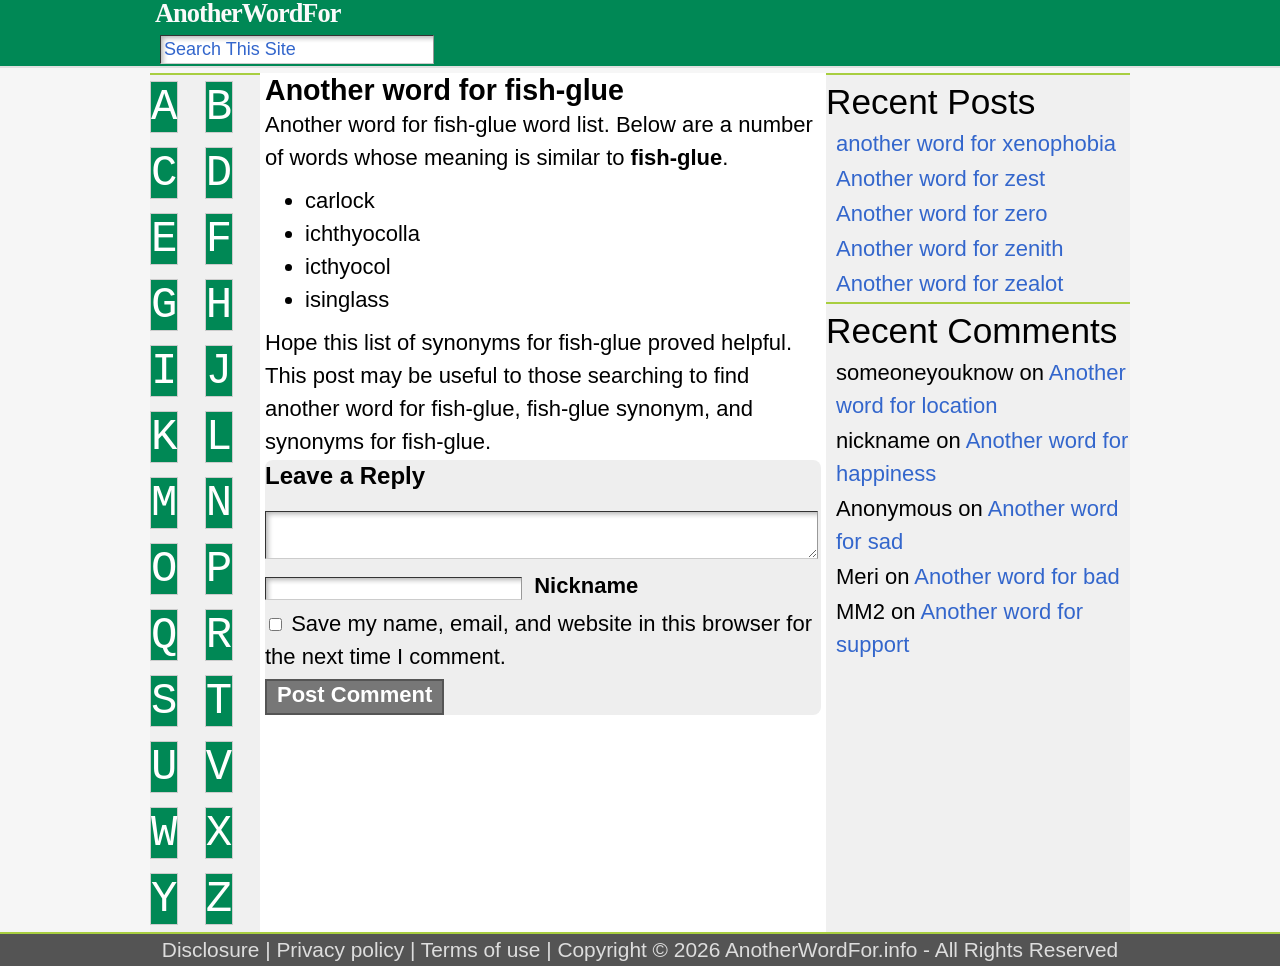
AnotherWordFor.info (821, 949)
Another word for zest (940, 178)
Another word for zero (942, 213)
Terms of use (481, 949)
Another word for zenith (949, 248)
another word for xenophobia (976, 143)
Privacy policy (340, 949)
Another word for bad (1016, 576)
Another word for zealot (949, 283)
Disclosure (211, 949)
